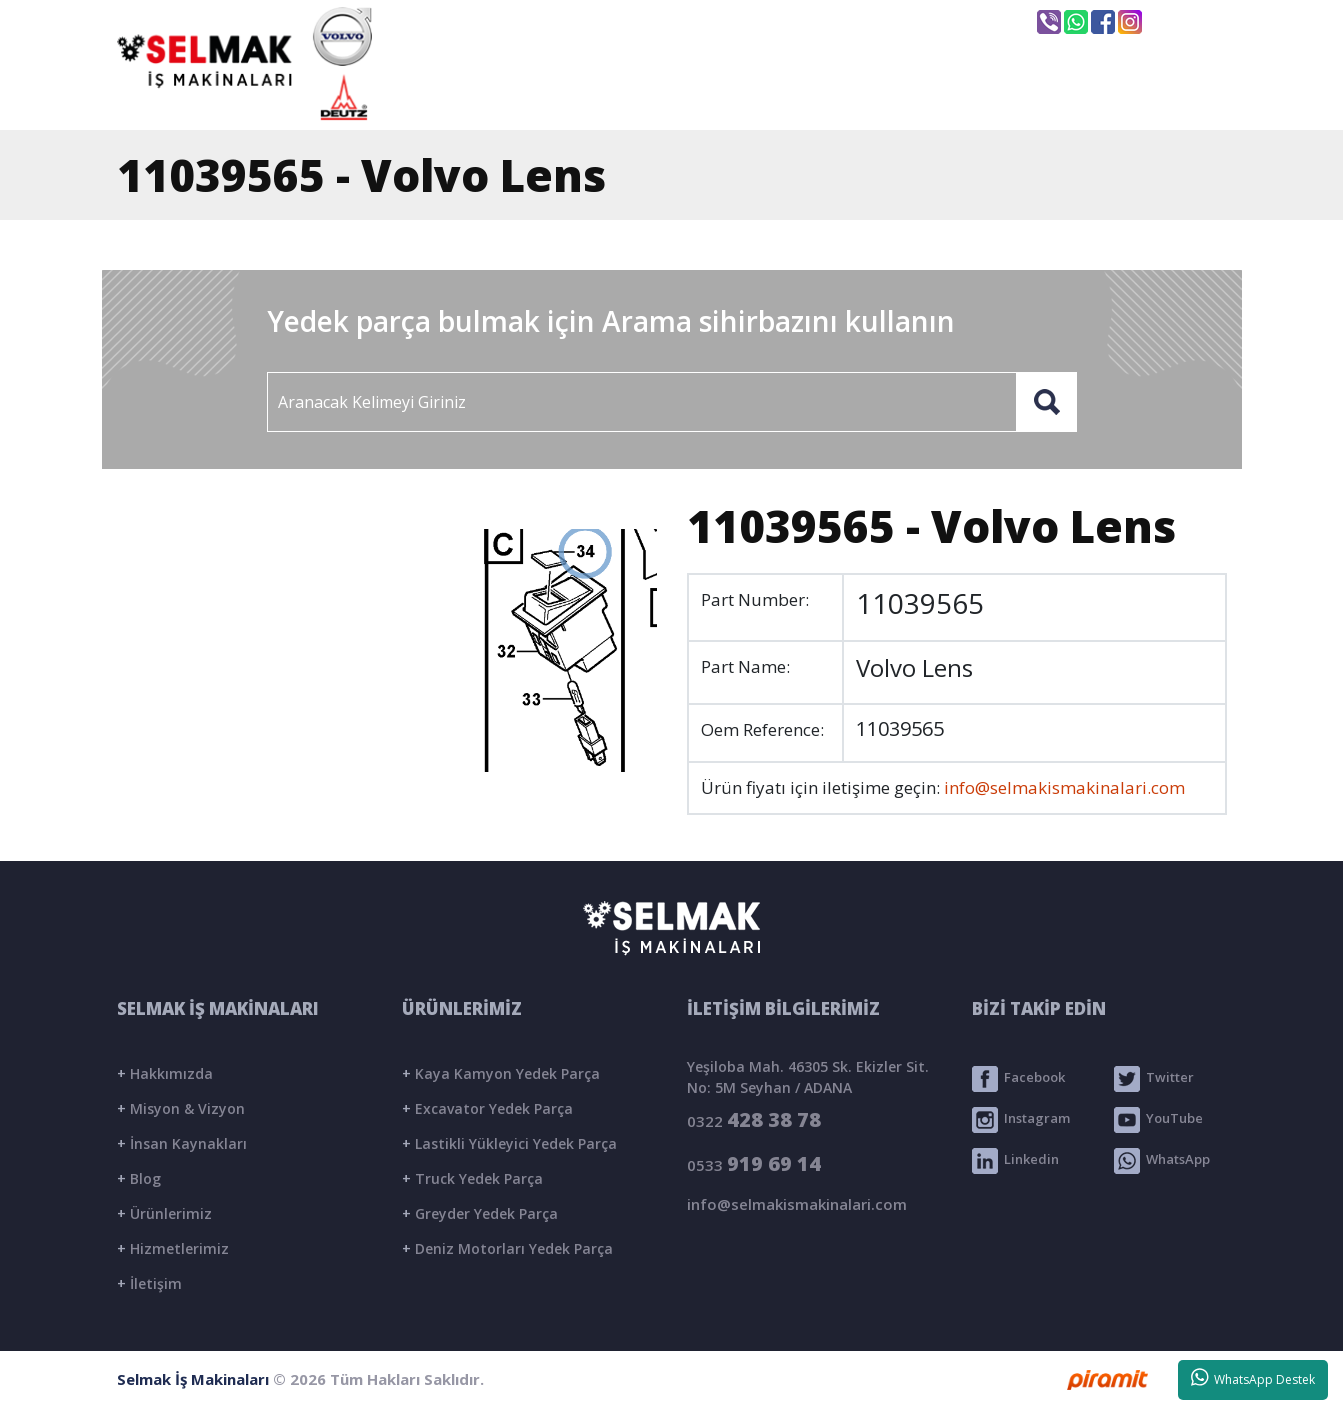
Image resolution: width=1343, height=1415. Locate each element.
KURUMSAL (676, 97)
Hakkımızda (165, 1073)
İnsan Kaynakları (182, 1143)
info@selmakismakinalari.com (706, 21)
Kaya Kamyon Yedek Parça (501, 1073)
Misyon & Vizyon (181, 1108)
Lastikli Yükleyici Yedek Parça (509, 1143)
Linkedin (1015, 1161)
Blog (139, 1178)
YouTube (1158, 1120)
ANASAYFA (502, 97)
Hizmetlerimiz (173, 1248)
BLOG (991, 97)
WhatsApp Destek (1253, 1378)
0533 (754, 1163)
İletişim (149, 1283)
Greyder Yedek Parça (480, 1213)
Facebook (1018, 1079)
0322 (754, 1119)
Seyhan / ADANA (930, 23)
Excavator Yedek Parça (487, 1108)
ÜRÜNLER (844, 97)
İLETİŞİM (1134, 97)
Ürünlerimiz (164, 1213)
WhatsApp (1162, 1161)
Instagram (1021, 1120)
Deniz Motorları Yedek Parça (507, 1248)
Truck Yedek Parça (472, 1178)
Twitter (1154, 1079)
